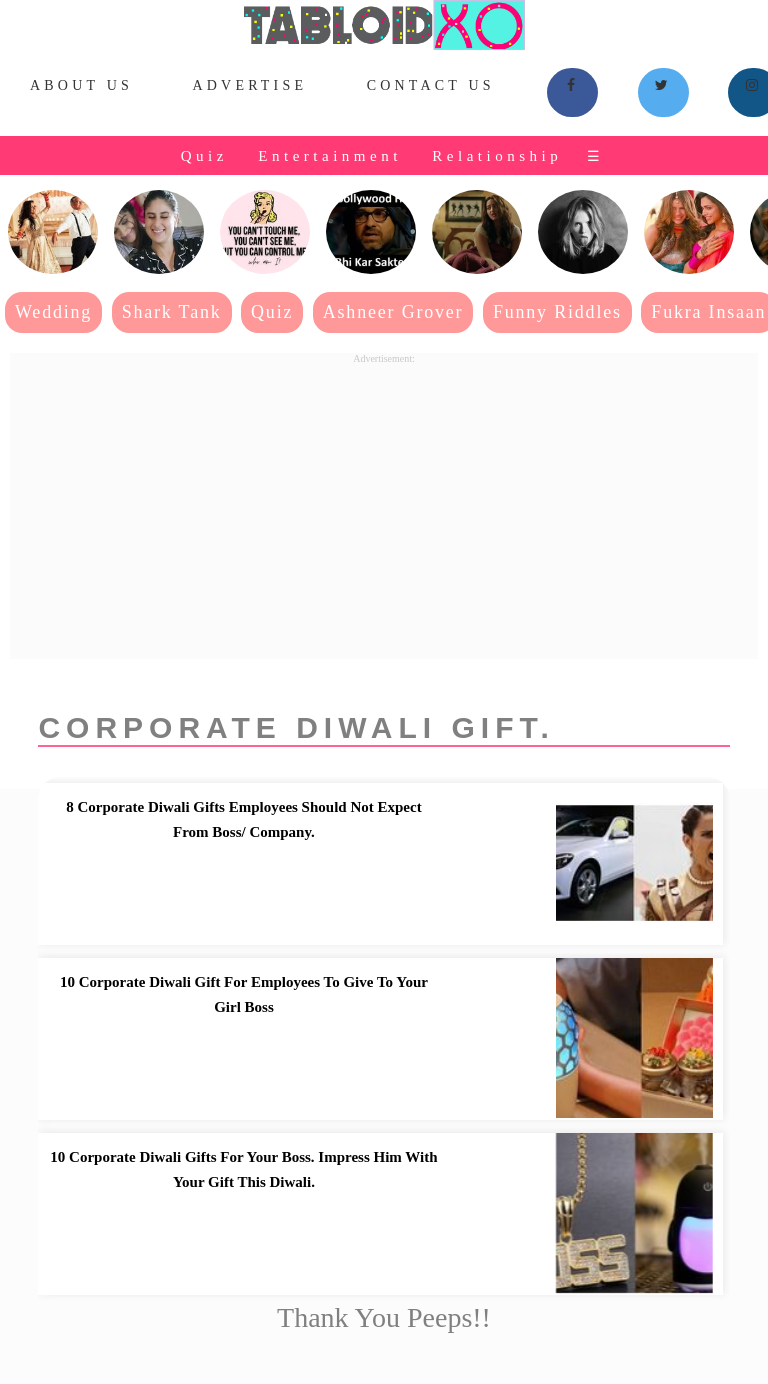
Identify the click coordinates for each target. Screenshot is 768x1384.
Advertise (249, 85)
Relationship (497, 156)
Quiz (204, 156)
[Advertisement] (384, 504)
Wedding (53, 312)
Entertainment (329, 156)
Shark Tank (172, 312)
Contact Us (431, 85)
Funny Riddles (557, 312)
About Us (81, 85)
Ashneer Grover (393, 312)
